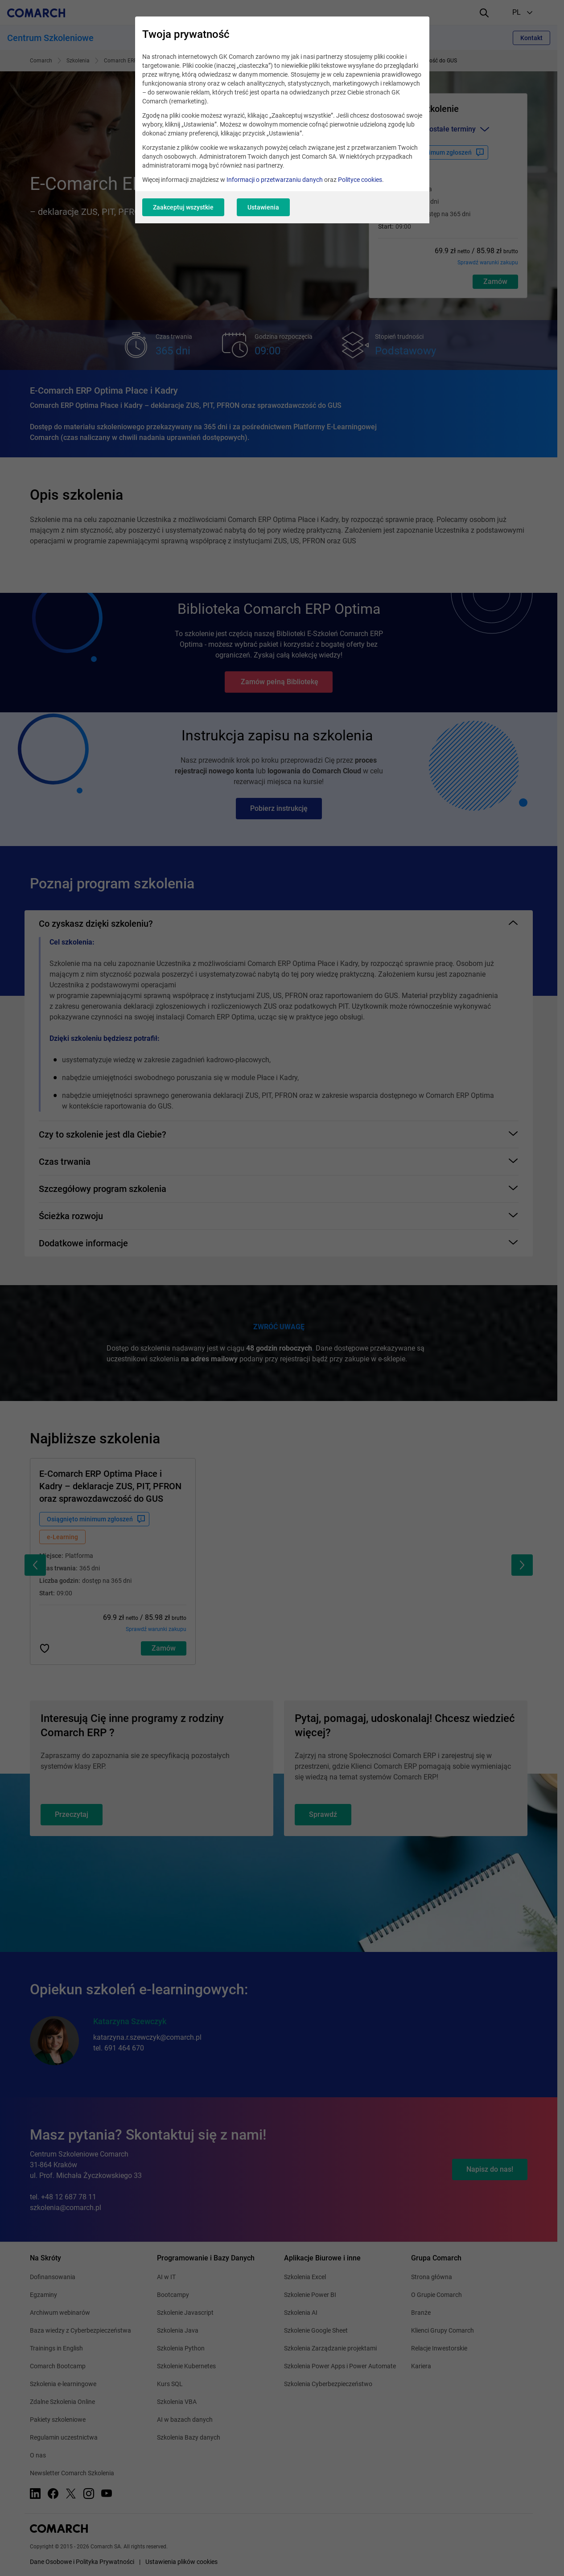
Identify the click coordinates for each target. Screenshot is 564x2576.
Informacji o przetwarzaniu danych (274, 179)
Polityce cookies (360, 179)
